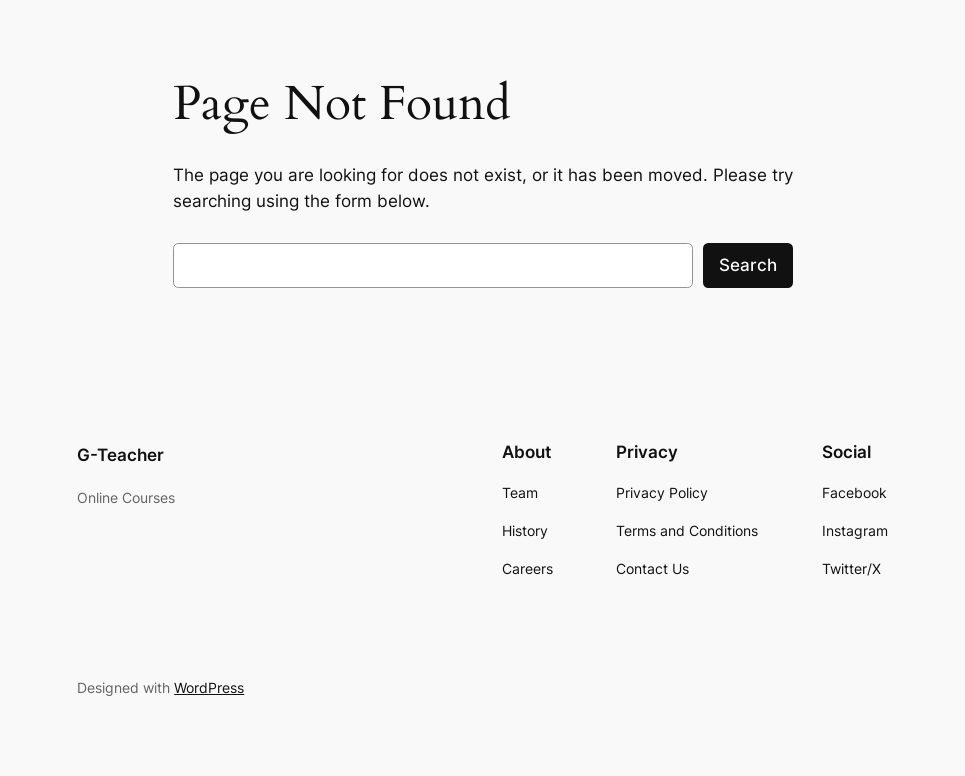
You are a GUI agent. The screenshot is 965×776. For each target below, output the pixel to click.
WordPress (209, 687)
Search (748, 265)
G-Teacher (120, 455)
